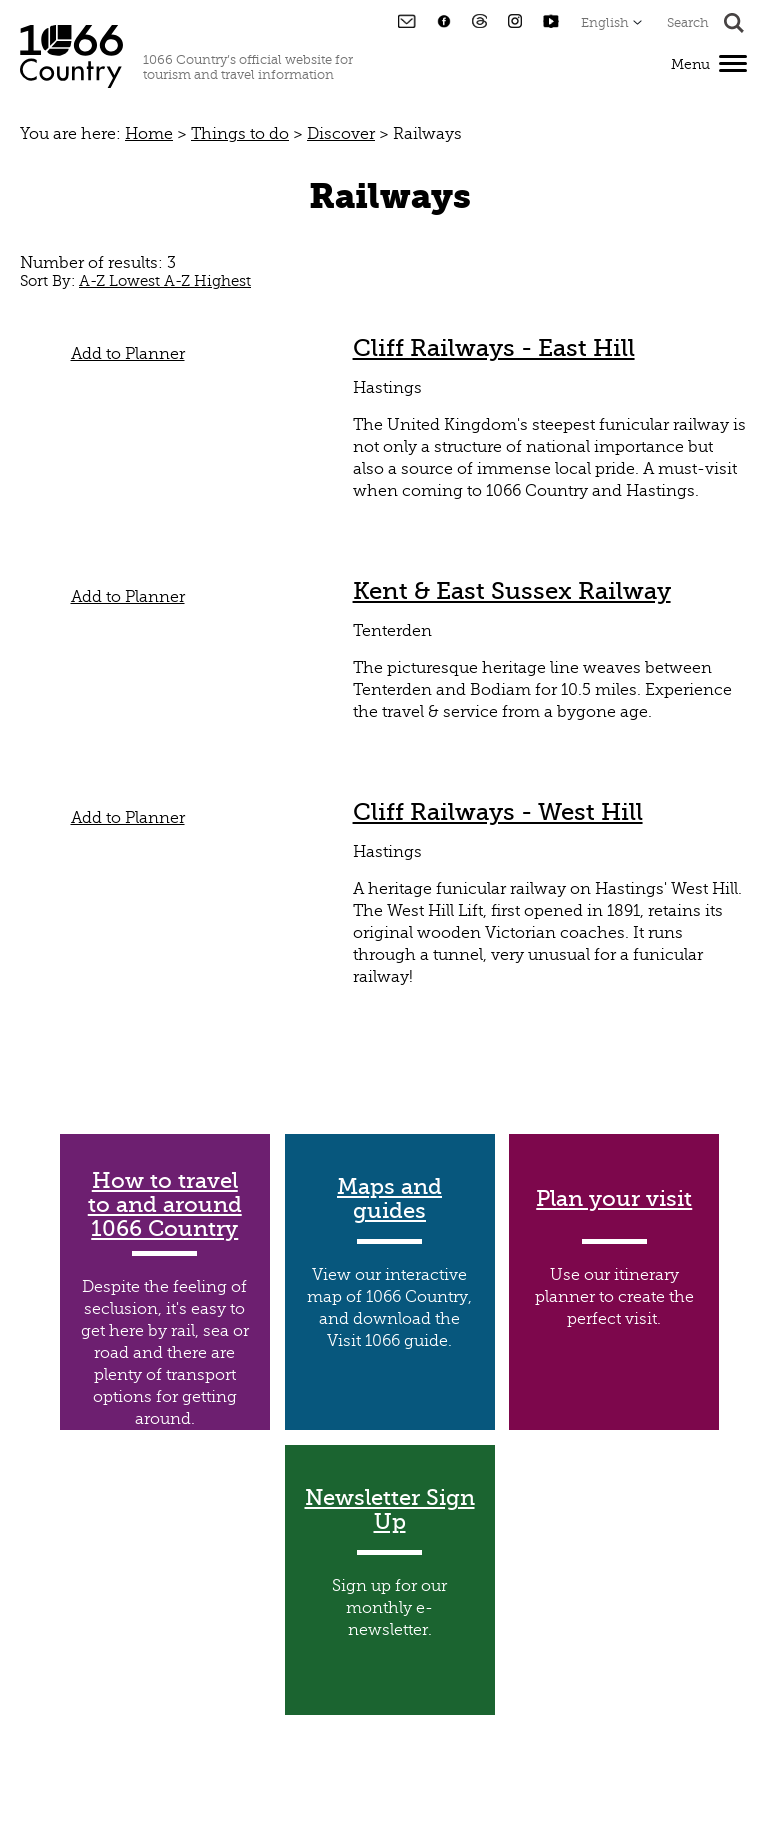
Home (149, 134)
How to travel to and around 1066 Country (165, 1205)
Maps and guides (389, 1199)
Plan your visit (614, 1199)
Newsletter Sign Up (390, 1510)
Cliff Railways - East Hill (494, 348)
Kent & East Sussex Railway (512, 591)
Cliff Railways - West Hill (498, 812)
